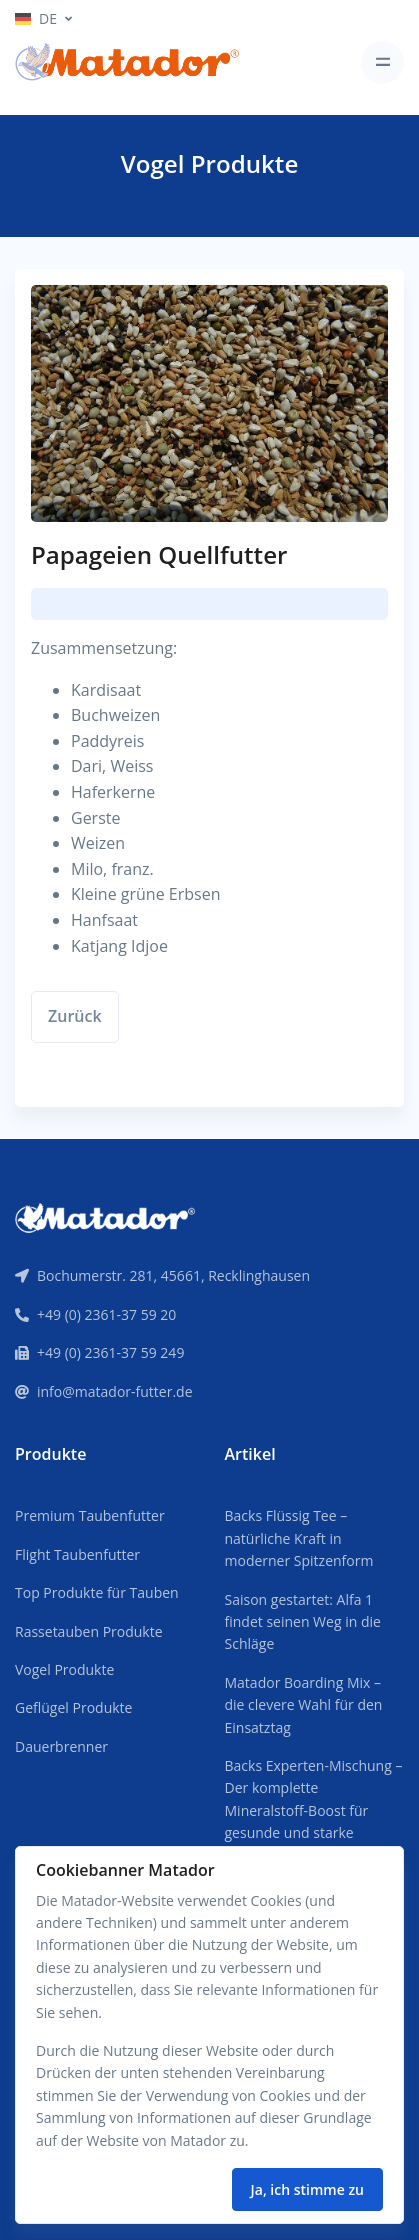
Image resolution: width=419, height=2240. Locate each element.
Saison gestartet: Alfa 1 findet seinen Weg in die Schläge (303, 1622)
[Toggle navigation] (382, 62)
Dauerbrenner (61, 1746)
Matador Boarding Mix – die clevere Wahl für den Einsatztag (304, 1705)
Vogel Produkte (64, 1669)
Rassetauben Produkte (89, 1631)
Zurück (75, 1016)
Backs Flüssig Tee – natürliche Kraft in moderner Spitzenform (299, 1538)
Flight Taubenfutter (77, 1554)
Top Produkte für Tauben (97, 1592)
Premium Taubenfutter (90, 1515)
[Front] (105, 1216)
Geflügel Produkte (73, 1707)
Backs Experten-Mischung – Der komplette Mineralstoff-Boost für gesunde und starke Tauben (314, 1810)
